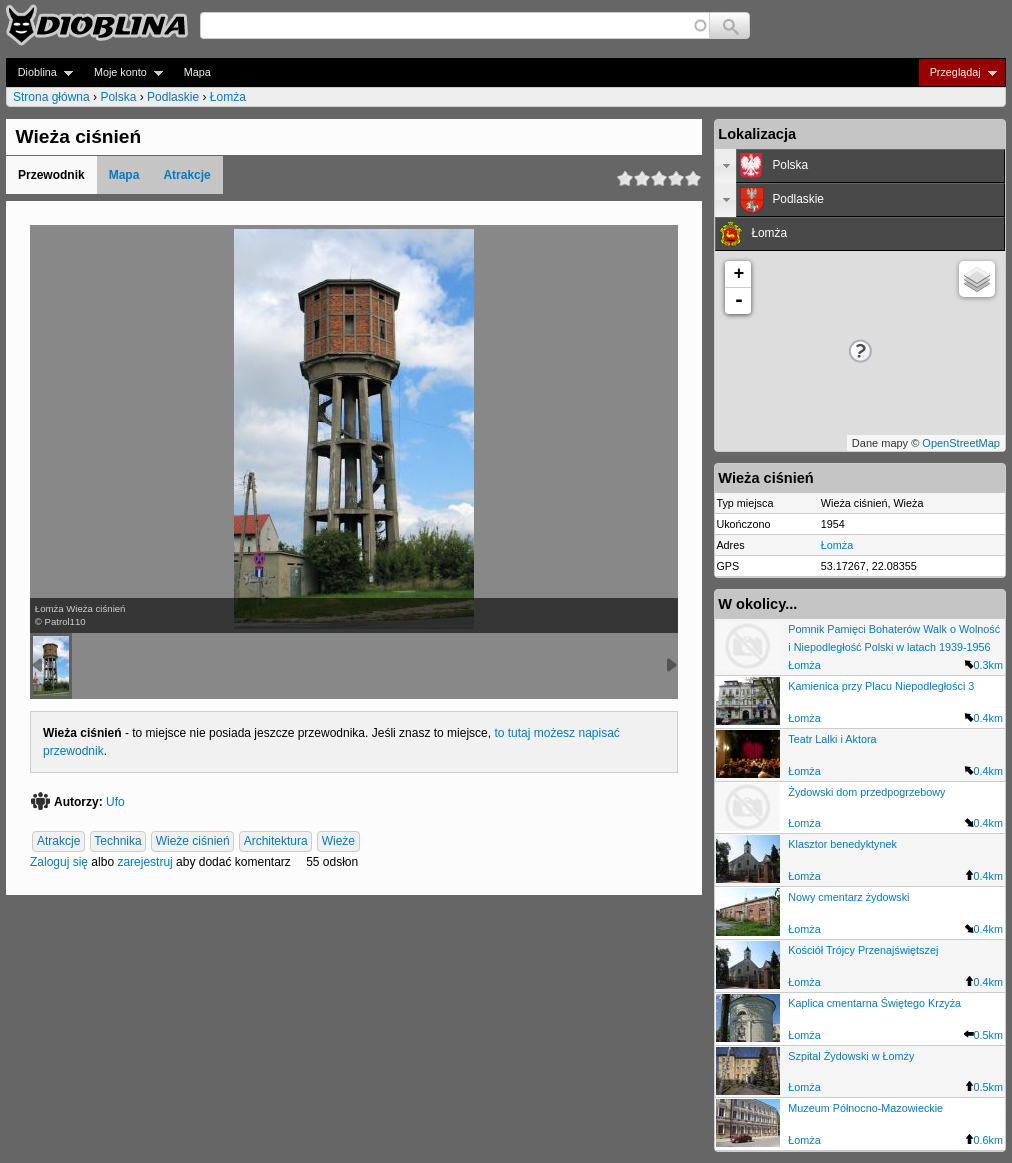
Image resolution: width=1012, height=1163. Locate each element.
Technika (117, 841)
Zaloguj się (59, 862)
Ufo (115, 802)
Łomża (228, 97)
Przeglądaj (957, 72)
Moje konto (122, 72)
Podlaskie (173, 97)
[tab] (860, 166)
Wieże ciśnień (193, 841)
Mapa (197, 72)
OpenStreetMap (961, 443)
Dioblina (39, 72)
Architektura (276, 841)
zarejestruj (144, 862)
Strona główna (51, 97)
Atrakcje (186, 175)
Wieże (338, 841)
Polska (118, 97)
